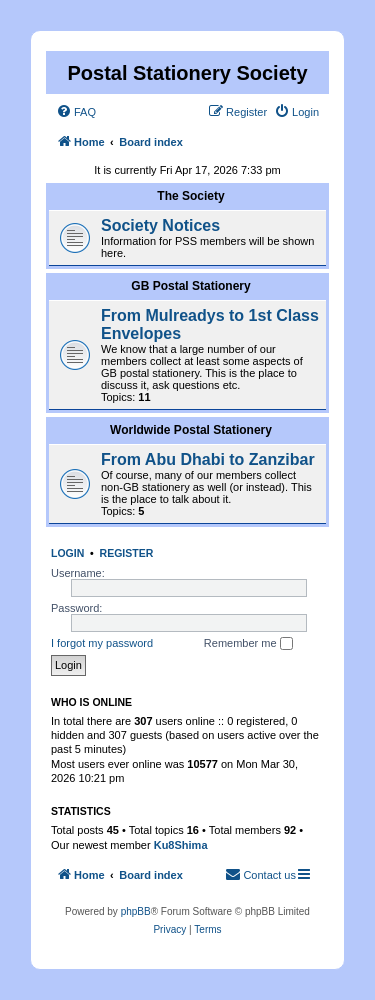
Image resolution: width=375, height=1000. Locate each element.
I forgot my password (102, 643)
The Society (190, 196)
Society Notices (160, 225)
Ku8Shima (181, 845)
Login (67, 553)
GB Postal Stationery (190, 286)
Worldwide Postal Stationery (191, 430)
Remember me (248, 644)
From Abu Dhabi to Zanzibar (208, 459)
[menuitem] (76, 112)
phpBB (136, 911)
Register (127, 553)
